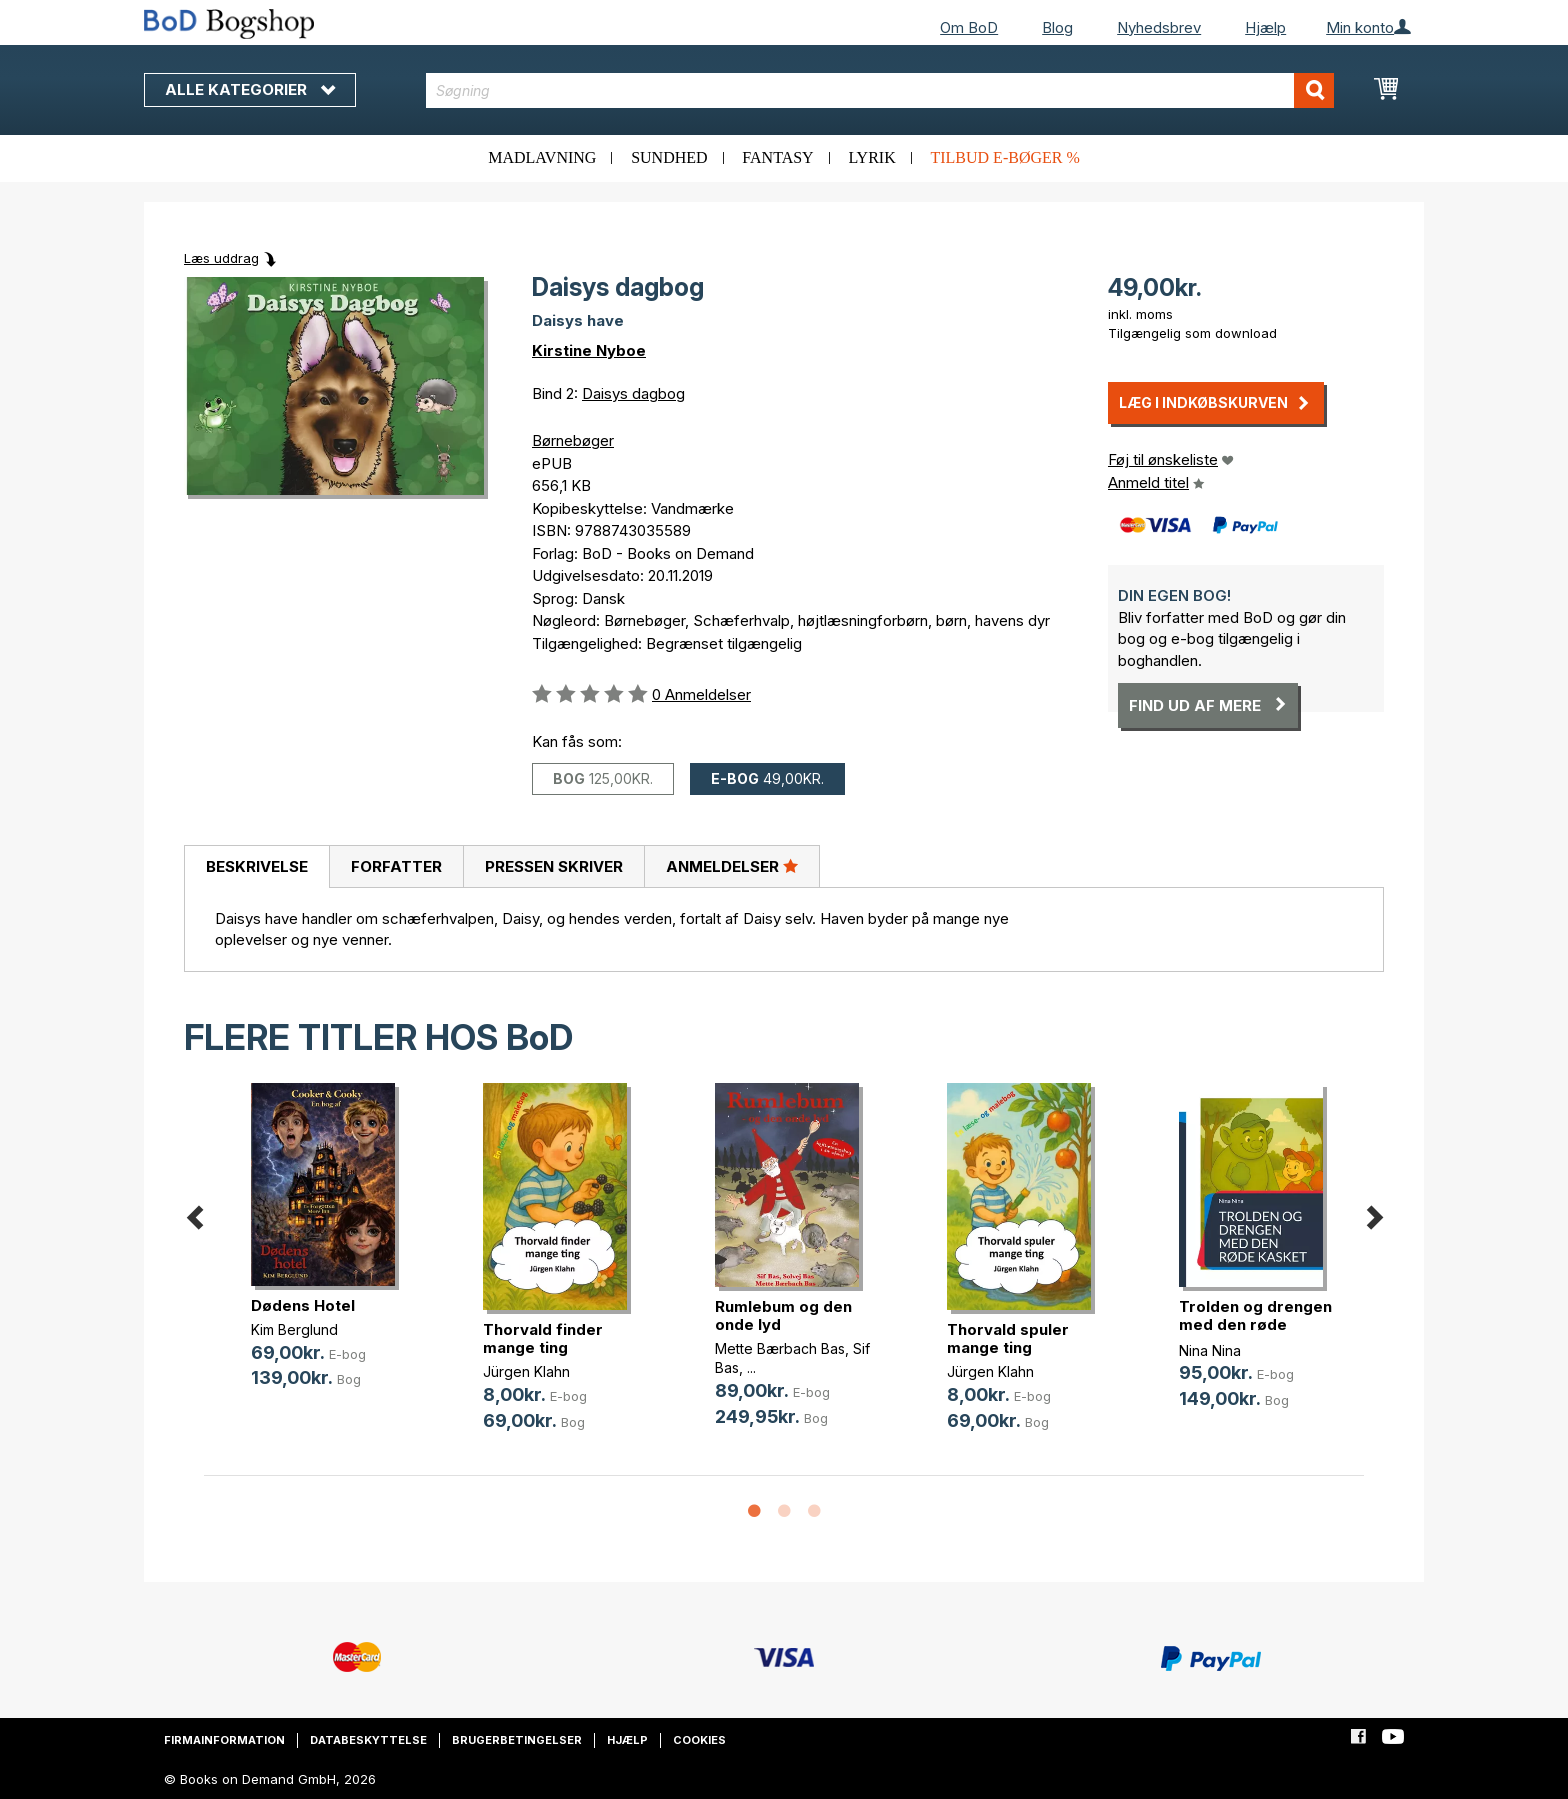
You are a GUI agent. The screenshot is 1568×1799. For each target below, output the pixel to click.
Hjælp (1265, 27)
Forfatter (396, 866)
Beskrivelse (257, 866)
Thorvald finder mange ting (543, 1338)
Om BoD (969, 27)
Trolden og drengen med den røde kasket (1255, 1324)
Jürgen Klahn (526, 1371)
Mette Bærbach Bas (780, 1348)
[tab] (256, 867)
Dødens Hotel (303, 1305)
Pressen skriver (554, 866)
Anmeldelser (732, 866)
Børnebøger (573, 440)
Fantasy (777, 157)
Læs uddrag (221, 258)
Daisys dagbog (633, 393)
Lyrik (871, 157)
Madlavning (542, 157)
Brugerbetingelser (517, 1740)
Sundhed (669, 157)
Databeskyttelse (368, 1740)
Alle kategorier (250, 89)
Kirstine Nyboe (589, 350)
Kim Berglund (294, 1329)
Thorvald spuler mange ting (1008, 1338)
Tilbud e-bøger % (1004, 157)
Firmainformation (224, 1740)
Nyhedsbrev (1159, 27)
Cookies (699, 1740)
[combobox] (880, 90)
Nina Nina (1210, 1350)
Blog (1057, 27)
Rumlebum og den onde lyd (783, 1315)
